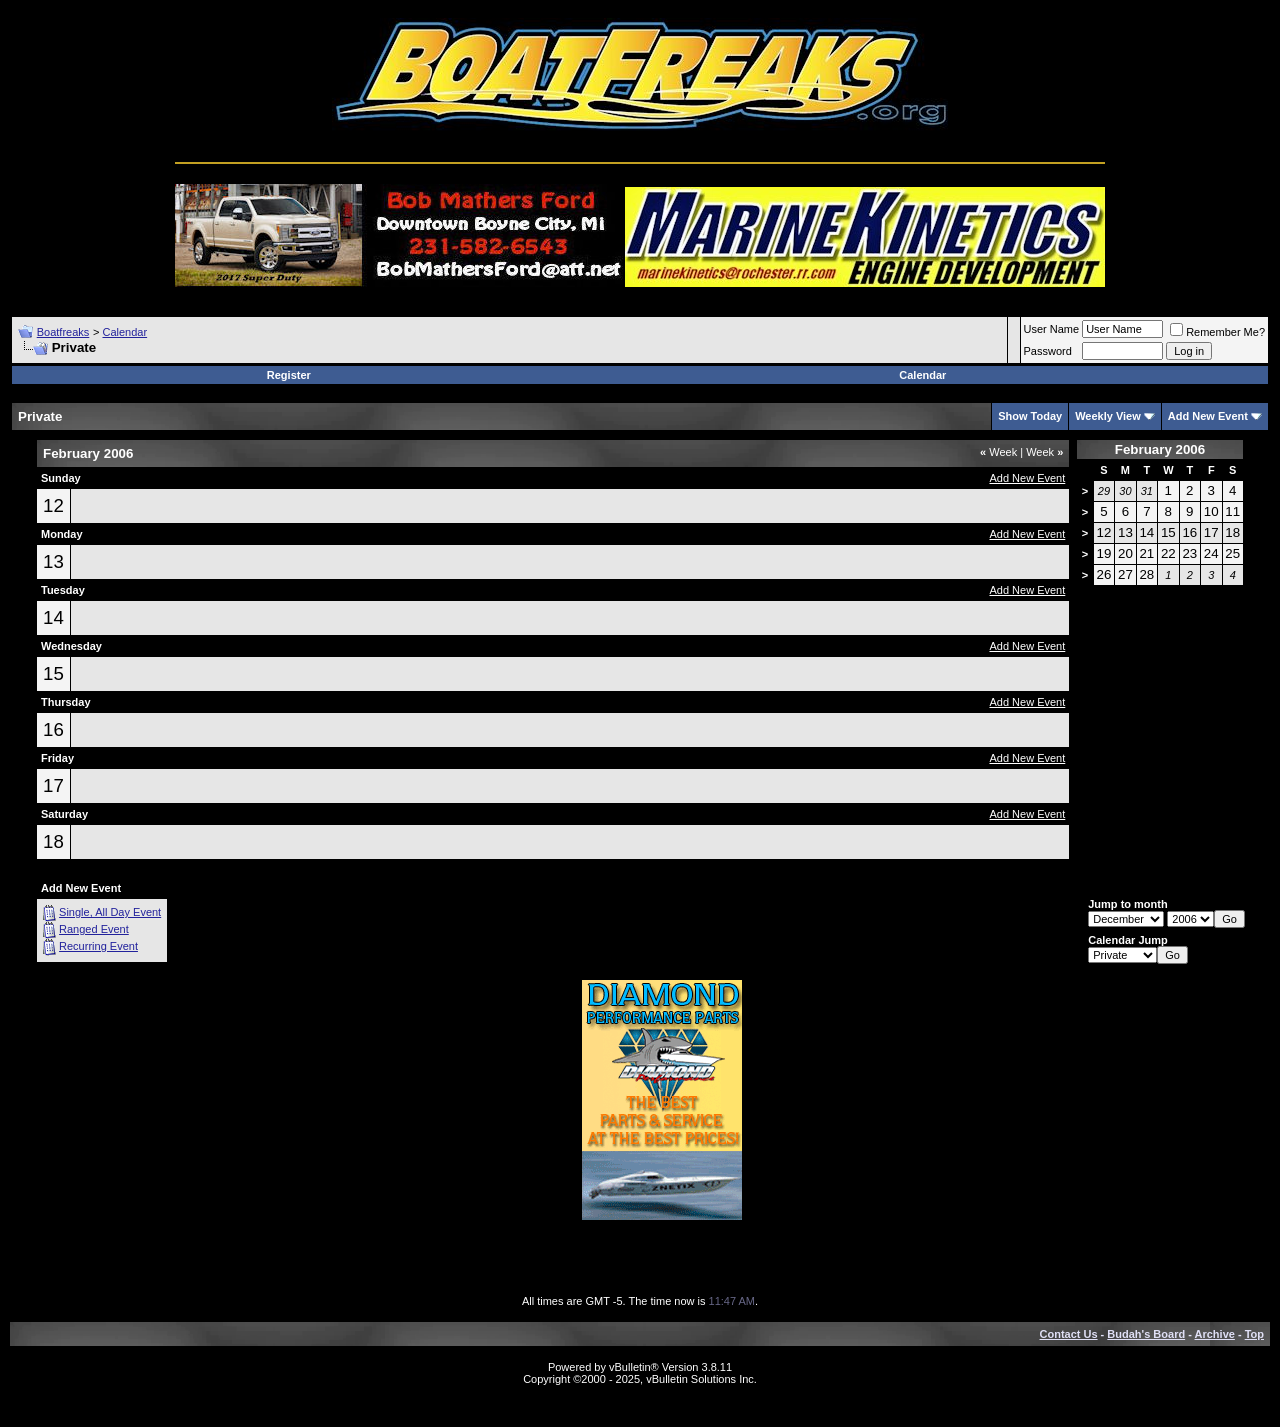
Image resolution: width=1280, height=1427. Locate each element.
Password (1048, 351)
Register (289, 375)
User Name (1052, 329)
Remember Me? (1217, 332)
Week (998, 452)
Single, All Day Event (110, 912)
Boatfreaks (63, 332)
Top (1254, 1334)
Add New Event (1208, 416)
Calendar (124, 332)
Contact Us (1069, 1334)
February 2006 (1160, 449)
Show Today (1030, 416)
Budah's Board (1146, 1334)
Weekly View (1108, 416)
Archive (1215, 1334)
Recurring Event (98, 946)
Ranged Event (94, 929)
